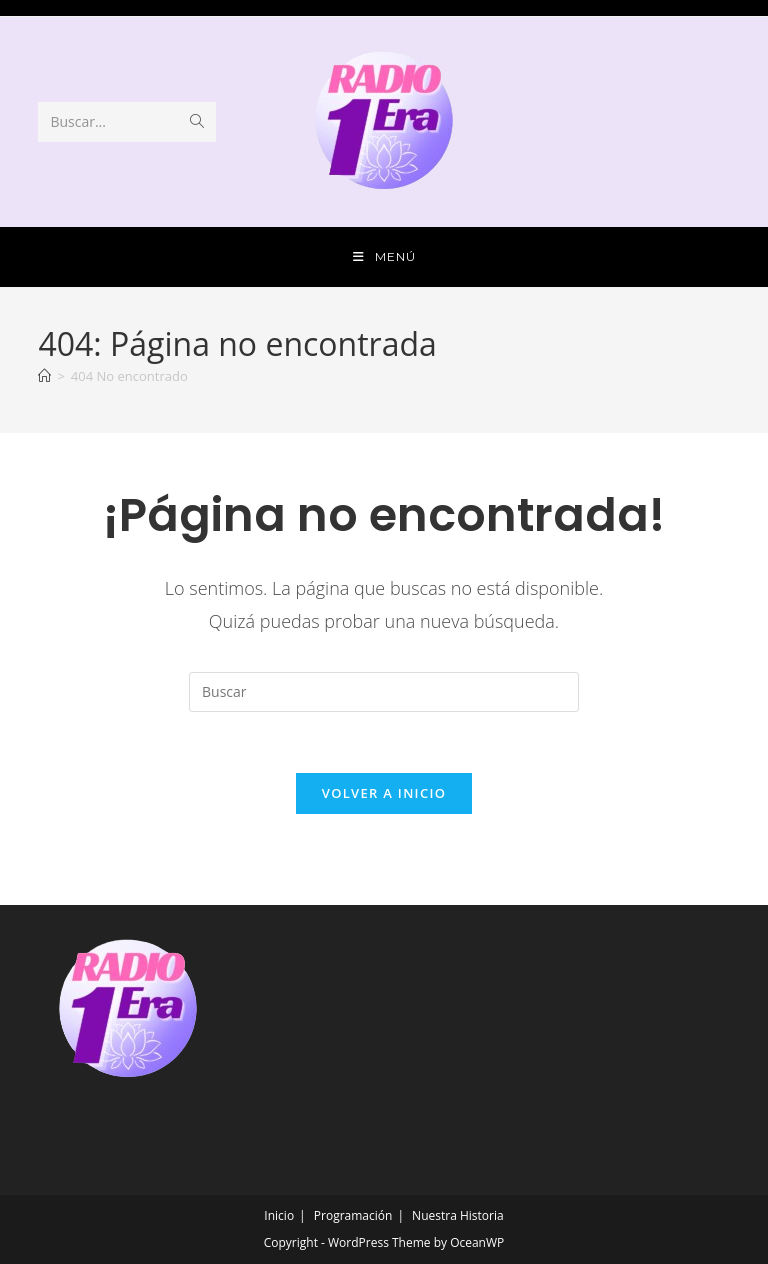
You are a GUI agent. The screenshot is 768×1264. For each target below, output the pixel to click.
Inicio (279, 1215)
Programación (353, 1215)
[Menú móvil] (384, 257)
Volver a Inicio (384, 793)
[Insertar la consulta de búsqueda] (384, 692)
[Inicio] (44, 376)
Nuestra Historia (458, 1215)
